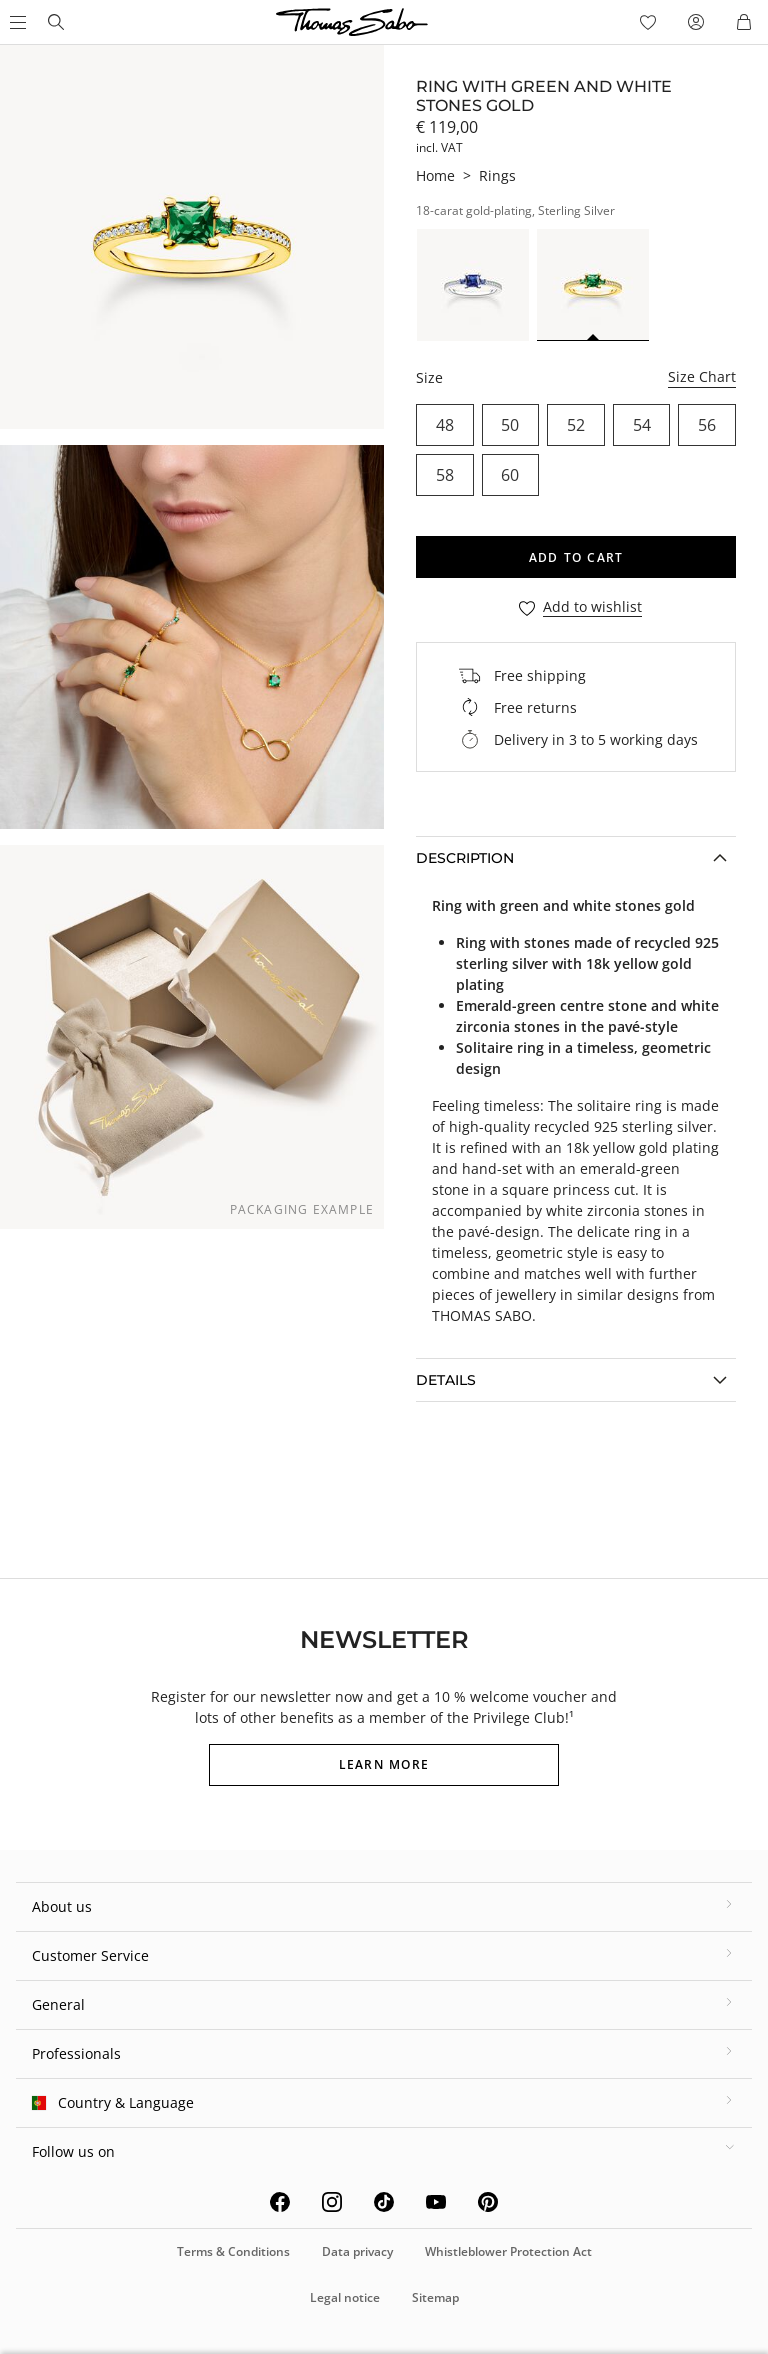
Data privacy (357, 2251)
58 (445, 475)
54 (642, 425)
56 (707, 425)
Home (435, 175)
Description (465, 858)
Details (446, 1380)
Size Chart (702, 376)
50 (510, 425)
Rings (497, 175)
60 (510, 475)
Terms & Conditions (233, 2251)
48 (445, 425)
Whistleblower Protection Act (508, 2251)
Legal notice (345, 2297)
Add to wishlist (592, 607)
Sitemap (435, 2297)
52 (576, 425)
